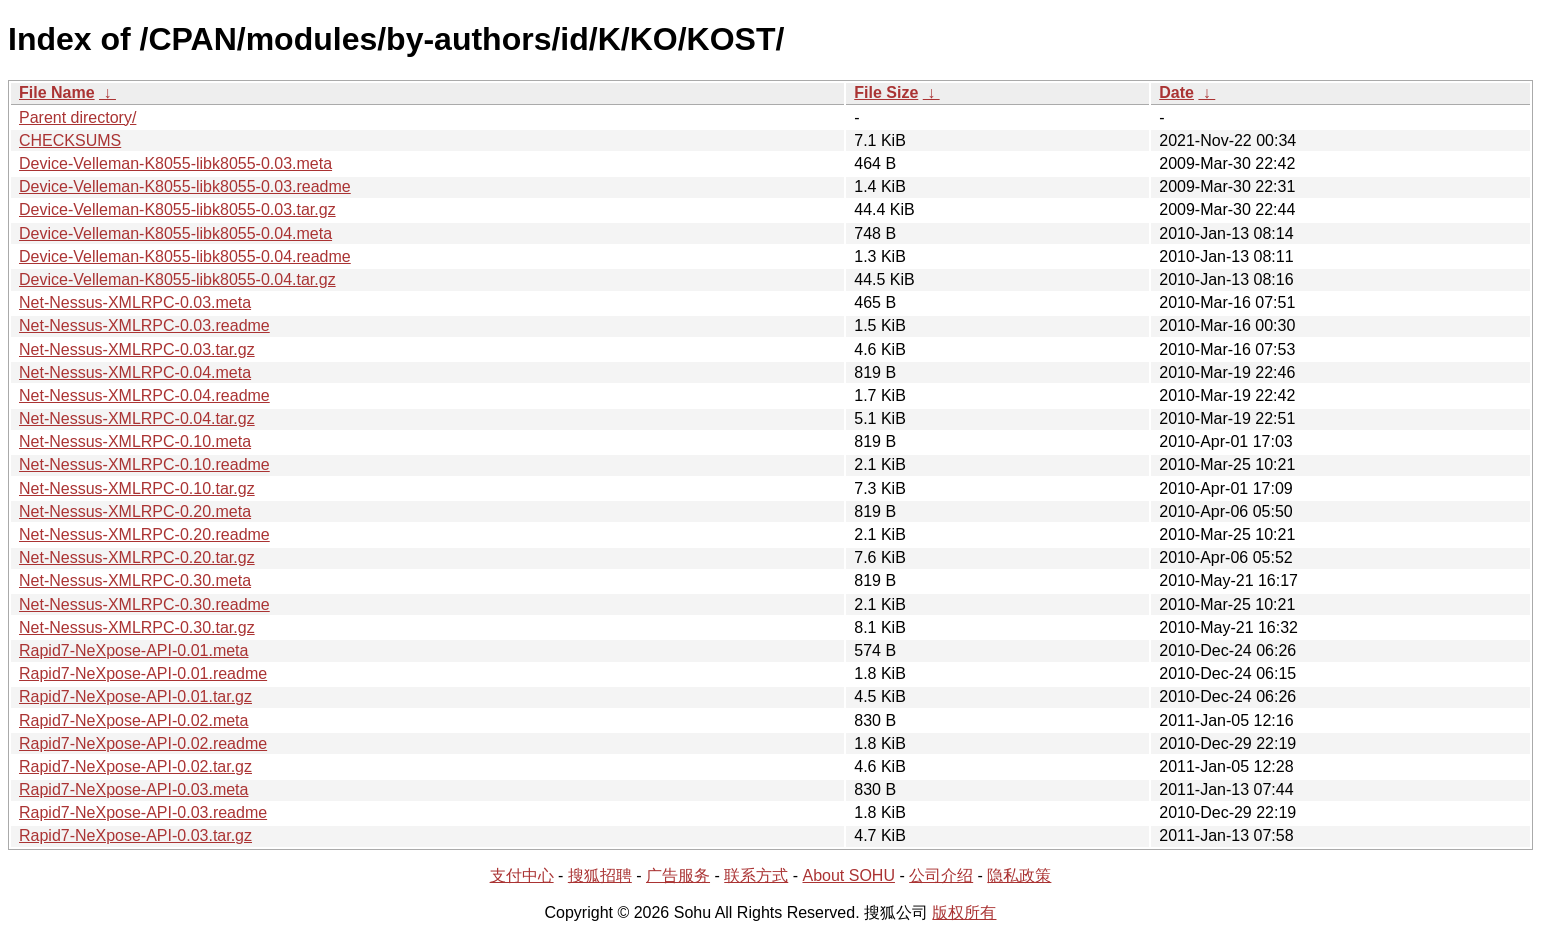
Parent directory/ (77, 117)
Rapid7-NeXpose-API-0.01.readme (143, 673)
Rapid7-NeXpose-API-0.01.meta (133, 650)
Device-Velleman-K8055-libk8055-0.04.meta (175, 233)
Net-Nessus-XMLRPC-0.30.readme (144, 604)
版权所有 (964, 912)
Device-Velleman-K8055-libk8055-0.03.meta (175, 163)
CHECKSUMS (70, 140)
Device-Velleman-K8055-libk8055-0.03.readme (185, 186)
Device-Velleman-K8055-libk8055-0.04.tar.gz (177, 279)
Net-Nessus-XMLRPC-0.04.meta (135, 372)
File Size (886, 92)
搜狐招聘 (600, 875)
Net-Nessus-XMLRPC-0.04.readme (144, 395)
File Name (57, 92)
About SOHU (848, 875)
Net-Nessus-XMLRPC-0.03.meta (135, 302)
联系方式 (756, 875)
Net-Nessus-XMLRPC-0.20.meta (135, 511)
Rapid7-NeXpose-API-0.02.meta (133, 720)
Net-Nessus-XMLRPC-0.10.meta (135, 441)
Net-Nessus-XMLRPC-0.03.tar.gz (137, 349)
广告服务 (678, 875)
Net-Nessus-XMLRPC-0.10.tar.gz (137, 488)
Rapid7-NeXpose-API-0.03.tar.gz (135, 835)
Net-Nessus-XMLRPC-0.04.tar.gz (137, 418)
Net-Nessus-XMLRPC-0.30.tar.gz (137, 627)
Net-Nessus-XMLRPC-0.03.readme (144, 325)
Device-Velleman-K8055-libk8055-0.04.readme (185, 256)
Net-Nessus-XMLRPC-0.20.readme (144, 534)
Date (1176, 92)
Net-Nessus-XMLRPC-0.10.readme (144, 464)
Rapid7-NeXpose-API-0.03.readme (143, 812)
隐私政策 (1019, 875)
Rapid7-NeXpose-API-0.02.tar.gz (135, 766)
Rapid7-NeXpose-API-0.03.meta (133, 789)
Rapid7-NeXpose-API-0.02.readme (143, 743)
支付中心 (522, 875)
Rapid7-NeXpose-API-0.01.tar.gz (135, 696)
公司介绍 (941, 875)
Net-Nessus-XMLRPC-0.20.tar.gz (137, 557)
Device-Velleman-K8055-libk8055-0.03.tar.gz (177, 209)
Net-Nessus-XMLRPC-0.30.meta (135, 580)
